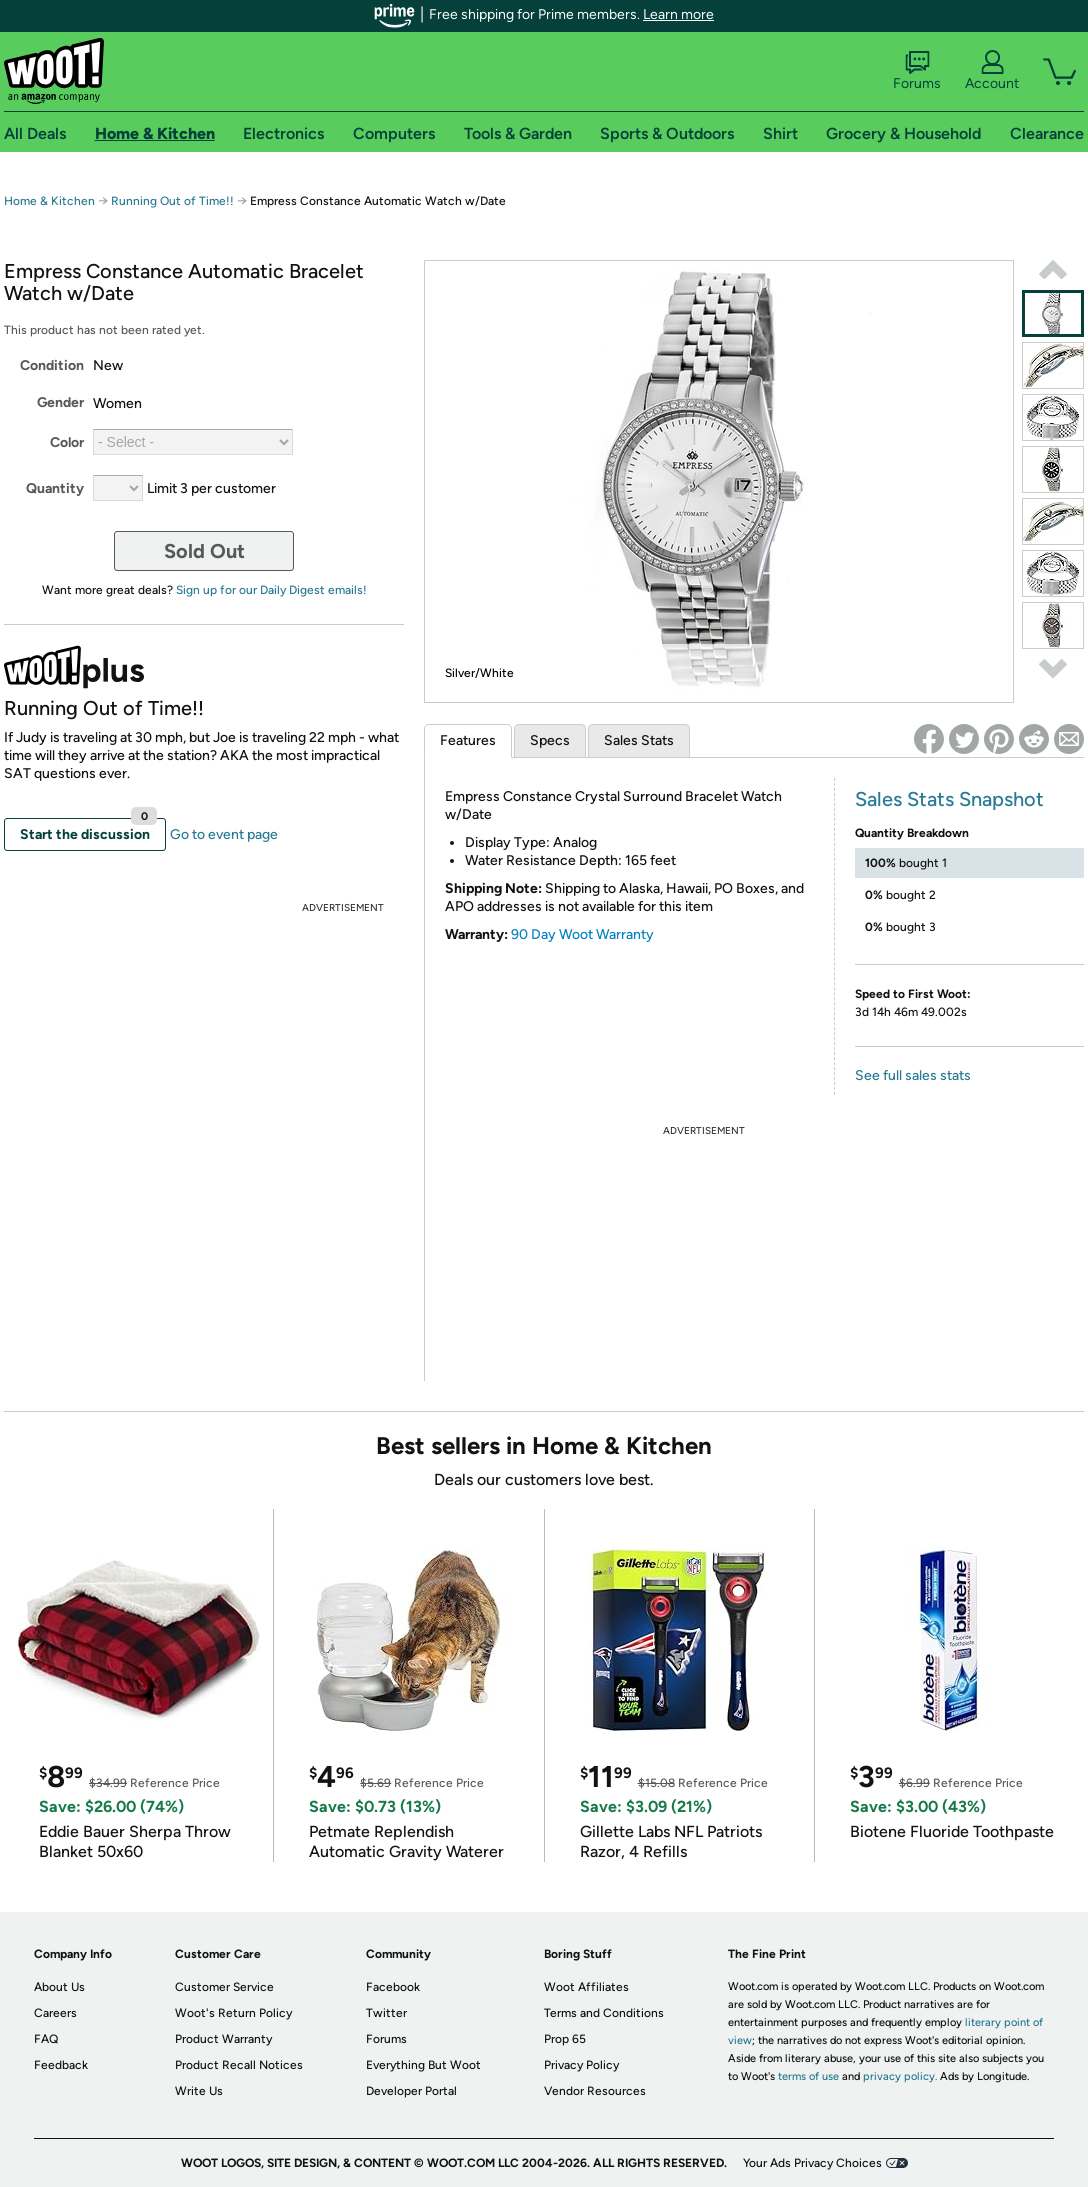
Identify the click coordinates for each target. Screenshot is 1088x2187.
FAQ (46, 2039)
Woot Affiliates (586, 1987)
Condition (52, 365)
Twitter (386, 2013)
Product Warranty (223, 2039)
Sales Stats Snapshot (949, 799)
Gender (60, 402)
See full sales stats (913, 1075)
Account (992, 71)
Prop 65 (565, 2039)
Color (67, 442)
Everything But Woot (423, 2065)
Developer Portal (411, 2091)
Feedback (61, 2065)
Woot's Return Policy (233, 2013)
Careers (55, 2013)
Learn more (678, 14)
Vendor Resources (595, 2091)
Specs (550, 740)
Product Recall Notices (239, 2065)
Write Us (199, 2091)
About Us (59, 1987)
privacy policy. (900, 2076)
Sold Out (204, 551)
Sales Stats (639, 740)
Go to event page (224, 834)
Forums (917, 71)
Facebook (393, 1987)
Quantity (55, 488)
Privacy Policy (581, 2065)
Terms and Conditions (604, 2013)
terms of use (808, 2076)
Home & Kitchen (49, 201)
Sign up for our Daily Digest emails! (271, 590)
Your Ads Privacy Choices (812, 2163)
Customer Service (224, 1987)
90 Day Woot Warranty (582, 934)
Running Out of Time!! (172, 201)
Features (468, 740)
